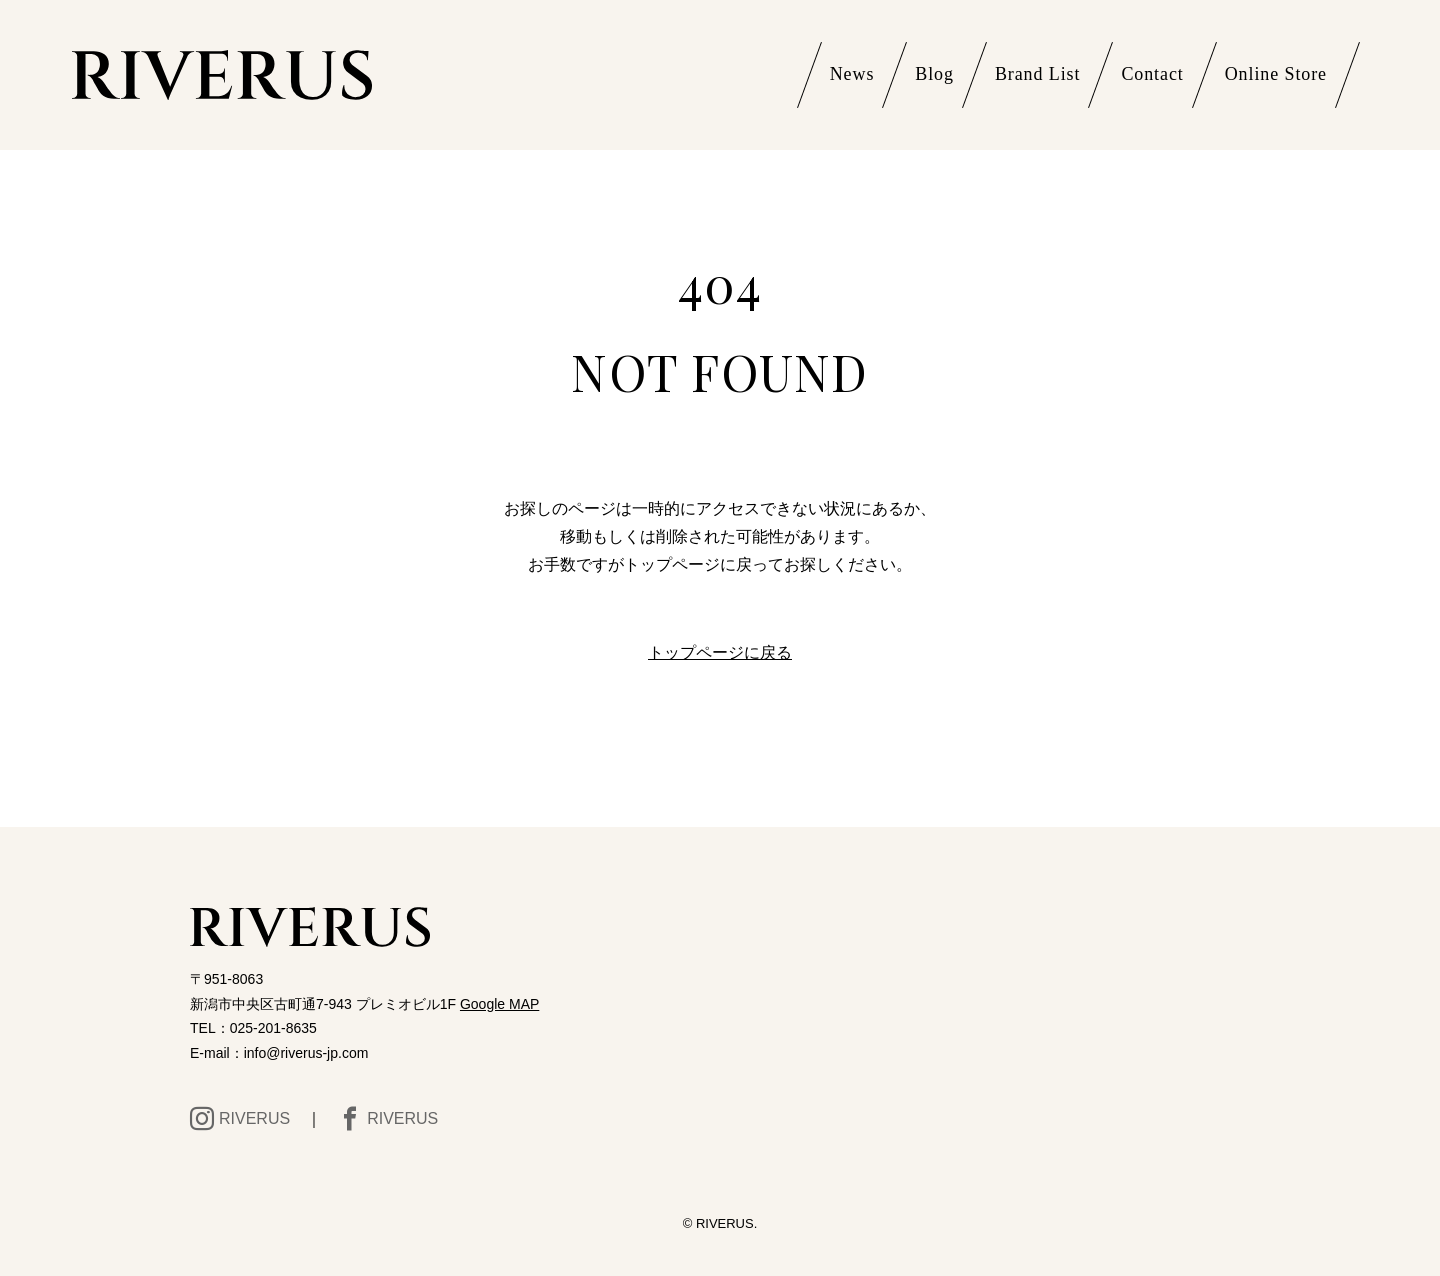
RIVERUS (240, 1119)
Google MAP (499, 1004)
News (852, 74)
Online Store (1276, 74)
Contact (1152, 74)
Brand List (1038, 74)
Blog (934, 74)
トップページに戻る (720, 652)
